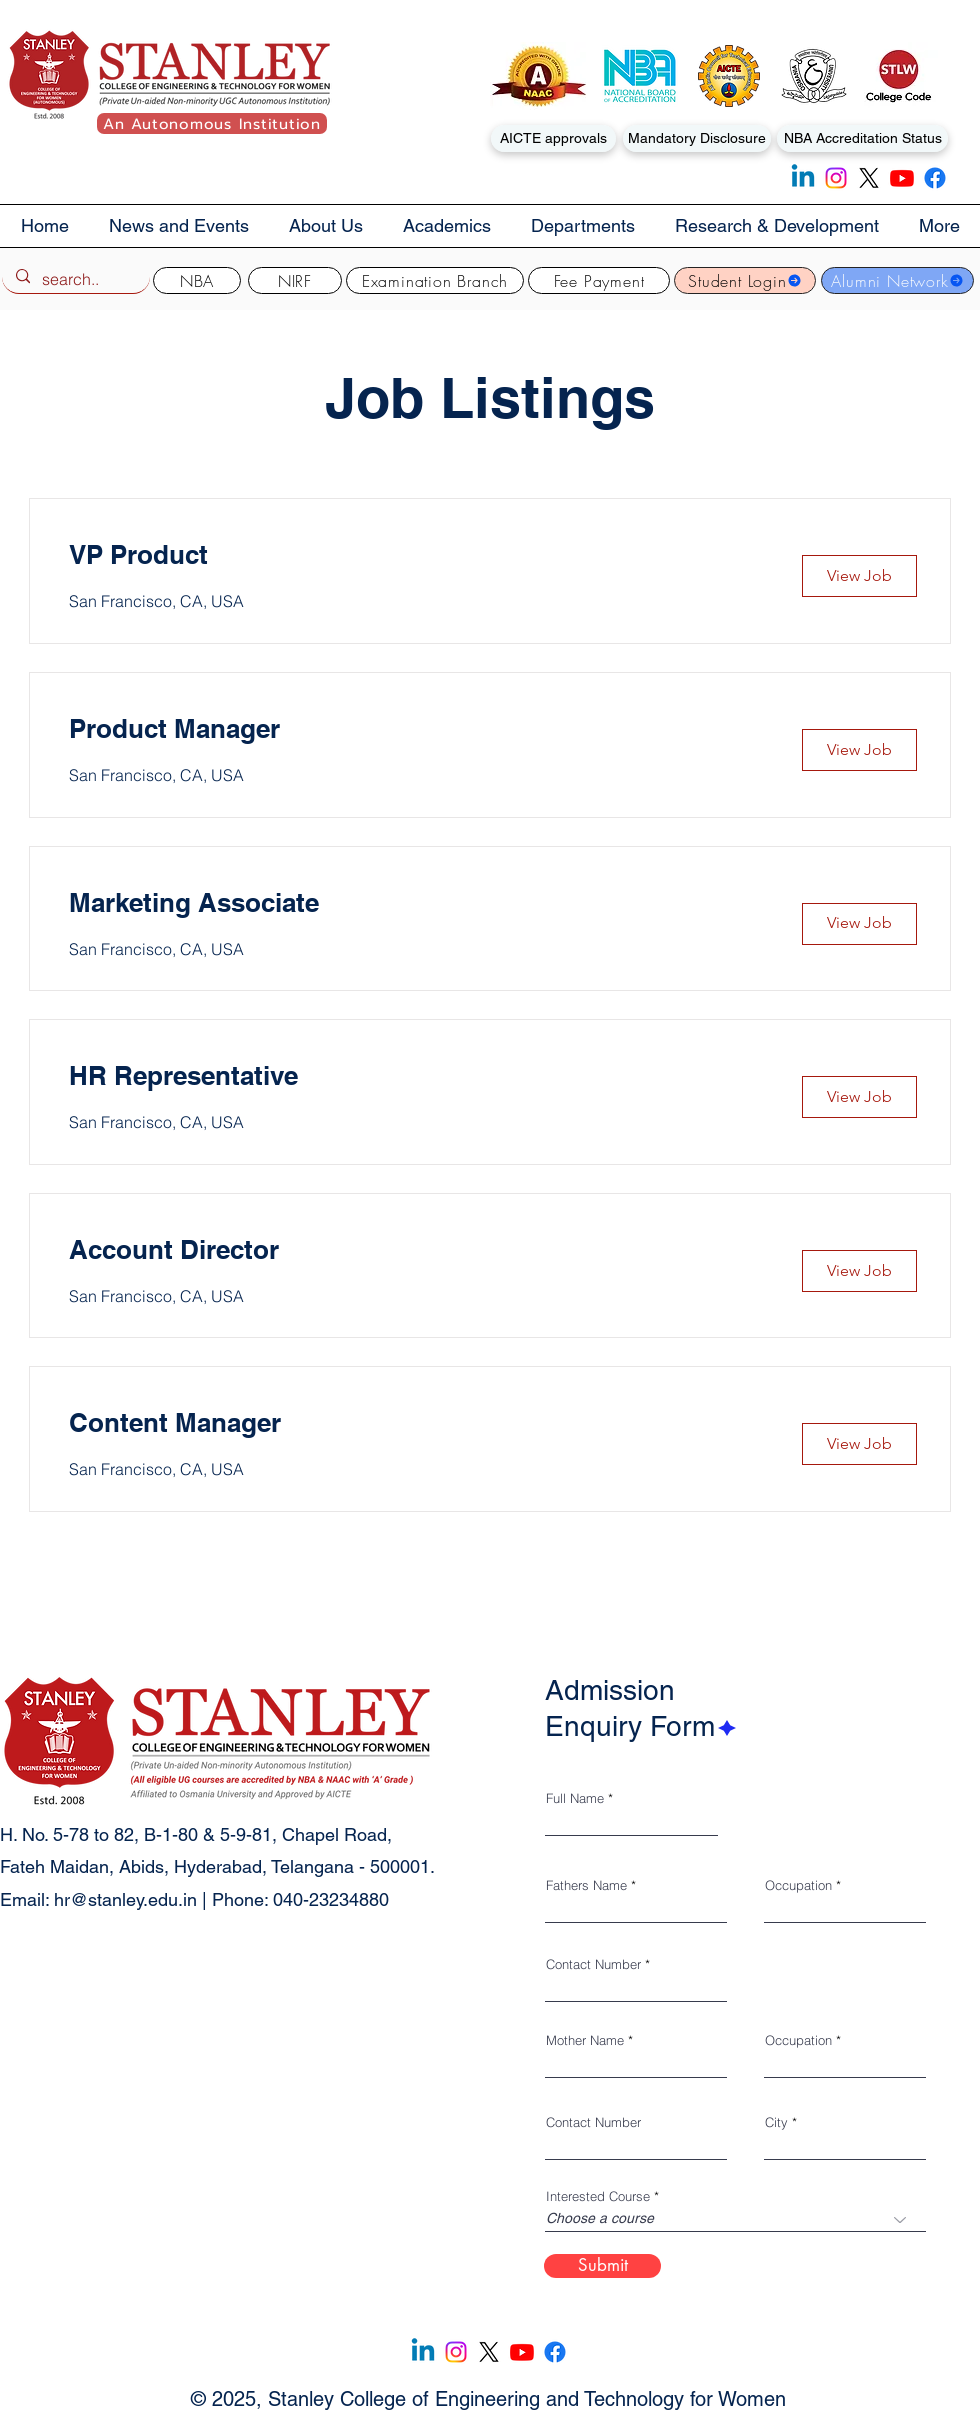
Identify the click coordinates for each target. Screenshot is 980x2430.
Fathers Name (586, 1885)
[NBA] (197, 280)
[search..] (75, 279)
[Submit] (602, 2266)
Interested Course (598, 2196)
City (776, 2122)
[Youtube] (902, 178)
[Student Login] (745, 280)
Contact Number (593, 1964)
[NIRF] (295, 280)
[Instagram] (836, 178)
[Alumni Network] (897, 280)
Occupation (798, 1885)
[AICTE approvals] (553, 138)
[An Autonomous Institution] (212, 123)
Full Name (575, 1798)
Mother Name (585, 2040)
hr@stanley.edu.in (125, 1899)
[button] (326, 226)
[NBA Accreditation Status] (862, 138)
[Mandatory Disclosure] (697, 138)
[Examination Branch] (435, 280)
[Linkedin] (803, 178)
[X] (869, 178)
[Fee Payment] (599, 280)
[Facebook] (935, 178)
